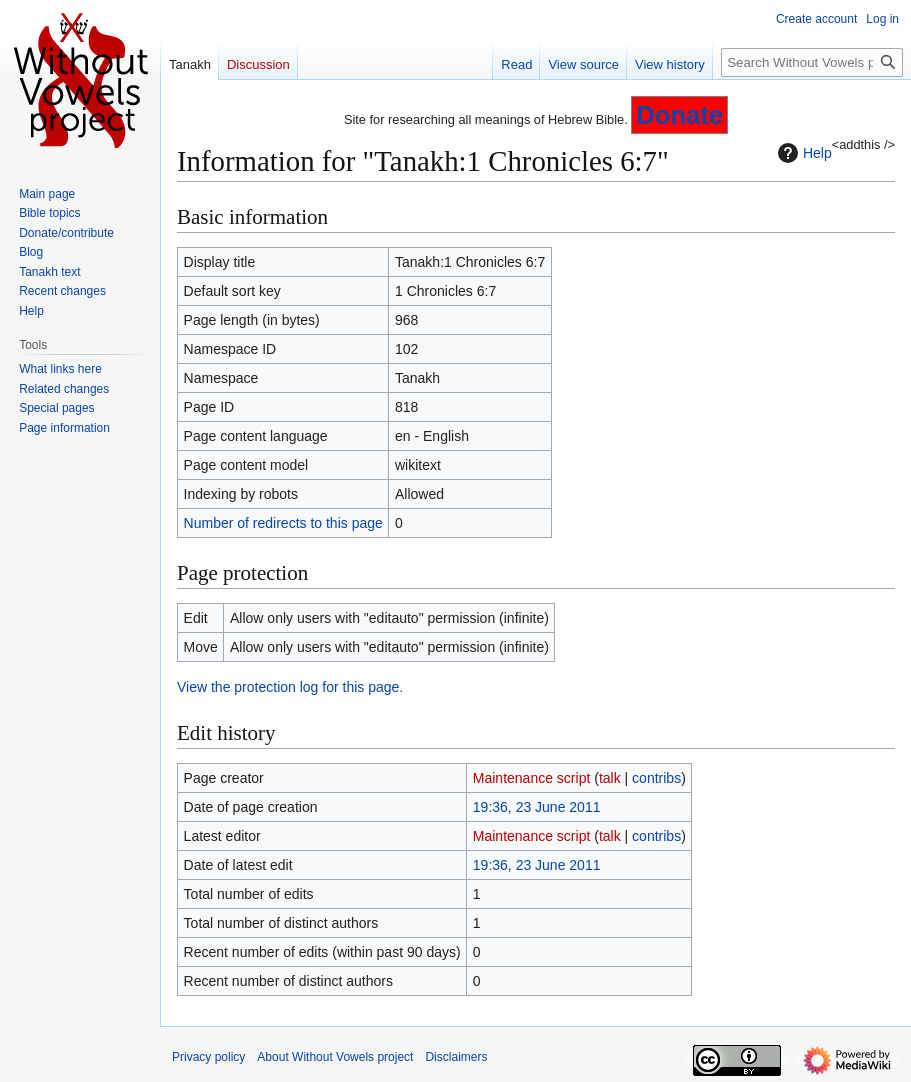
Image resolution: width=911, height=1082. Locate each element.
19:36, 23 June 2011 (537, 807)
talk (610, 778)
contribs (656, 778)
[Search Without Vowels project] (812, 62)
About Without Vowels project (335, 1057)
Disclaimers (456, 1057)
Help (802, 153)
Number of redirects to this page (283, 523)
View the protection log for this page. (290, 687)
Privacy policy (208, 1057)
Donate (679, 115)
